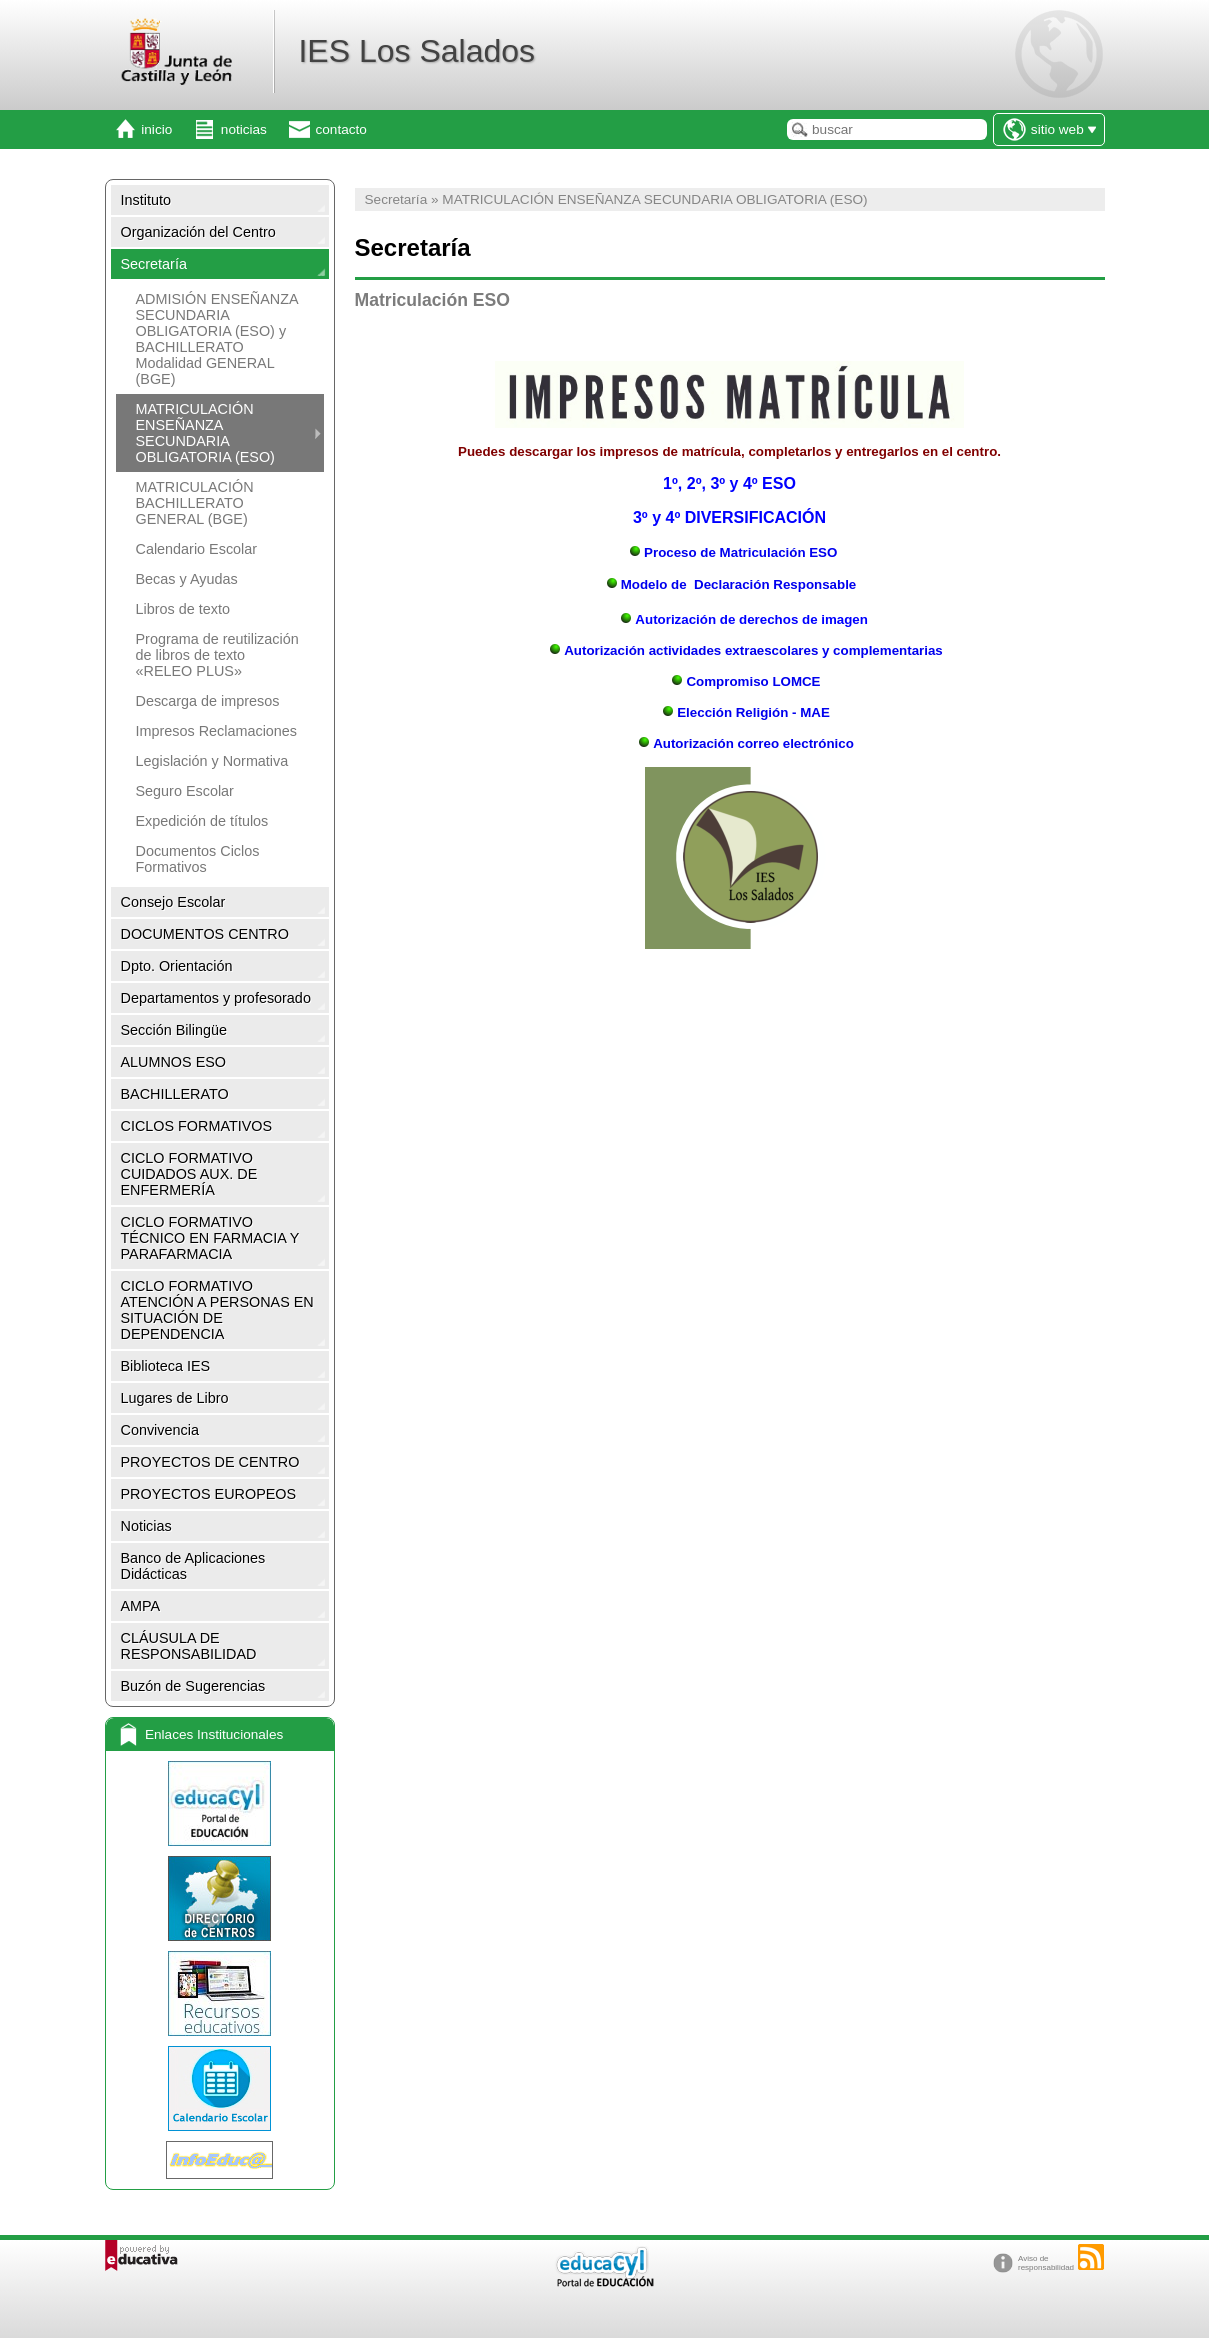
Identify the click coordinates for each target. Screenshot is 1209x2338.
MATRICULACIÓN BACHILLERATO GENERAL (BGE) (195, 503)
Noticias (146, 1526)
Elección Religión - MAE (744, 712)
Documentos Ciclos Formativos (198, 859)
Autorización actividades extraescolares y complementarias (753, 650)
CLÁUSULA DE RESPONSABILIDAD (189, 1646)
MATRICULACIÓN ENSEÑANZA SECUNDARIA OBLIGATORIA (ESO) (205, 433)
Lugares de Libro (175, 1398)
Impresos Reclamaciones (217, 731)
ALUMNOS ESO (174, 1062)
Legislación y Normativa (212, 761)
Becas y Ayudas (187, 579)
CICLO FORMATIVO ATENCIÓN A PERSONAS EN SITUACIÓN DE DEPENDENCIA (217, 1310)
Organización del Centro (198, 232)
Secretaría (154, 264)
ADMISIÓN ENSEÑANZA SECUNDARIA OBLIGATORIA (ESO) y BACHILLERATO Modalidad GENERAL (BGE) (217, 339)
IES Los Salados (416, 51)
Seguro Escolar (185, 791)
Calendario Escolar (197, 549)
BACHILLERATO (175, 1094)
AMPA (141, 1606)
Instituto (146, 200)
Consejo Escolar (173, 902)
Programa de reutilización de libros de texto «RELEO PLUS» (217, 655)
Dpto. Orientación (177, 966)
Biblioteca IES (166, 1366)
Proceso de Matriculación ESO (740, 552)
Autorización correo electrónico (744, 743)
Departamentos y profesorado (216, 998)
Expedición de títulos (202, 821)
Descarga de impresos (208, 701)
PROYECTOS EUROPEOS (209, 1494)
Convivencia (160, 1430)
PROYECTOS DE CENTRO (210, 1462)
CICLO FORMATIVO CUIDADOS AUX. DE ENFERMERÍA (189, 1174)
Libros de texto (183, 609)
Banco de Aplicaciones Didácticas (193, 1566)
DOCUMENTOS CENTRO (205, 934)
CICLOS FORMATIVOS (197, 1126)
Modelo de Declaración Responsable (739, 584)
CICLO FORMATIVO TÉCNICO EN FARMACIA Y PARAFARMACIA (210, 1238)
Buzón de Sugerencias (193, 1686)
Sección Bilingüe (174, 1030)
